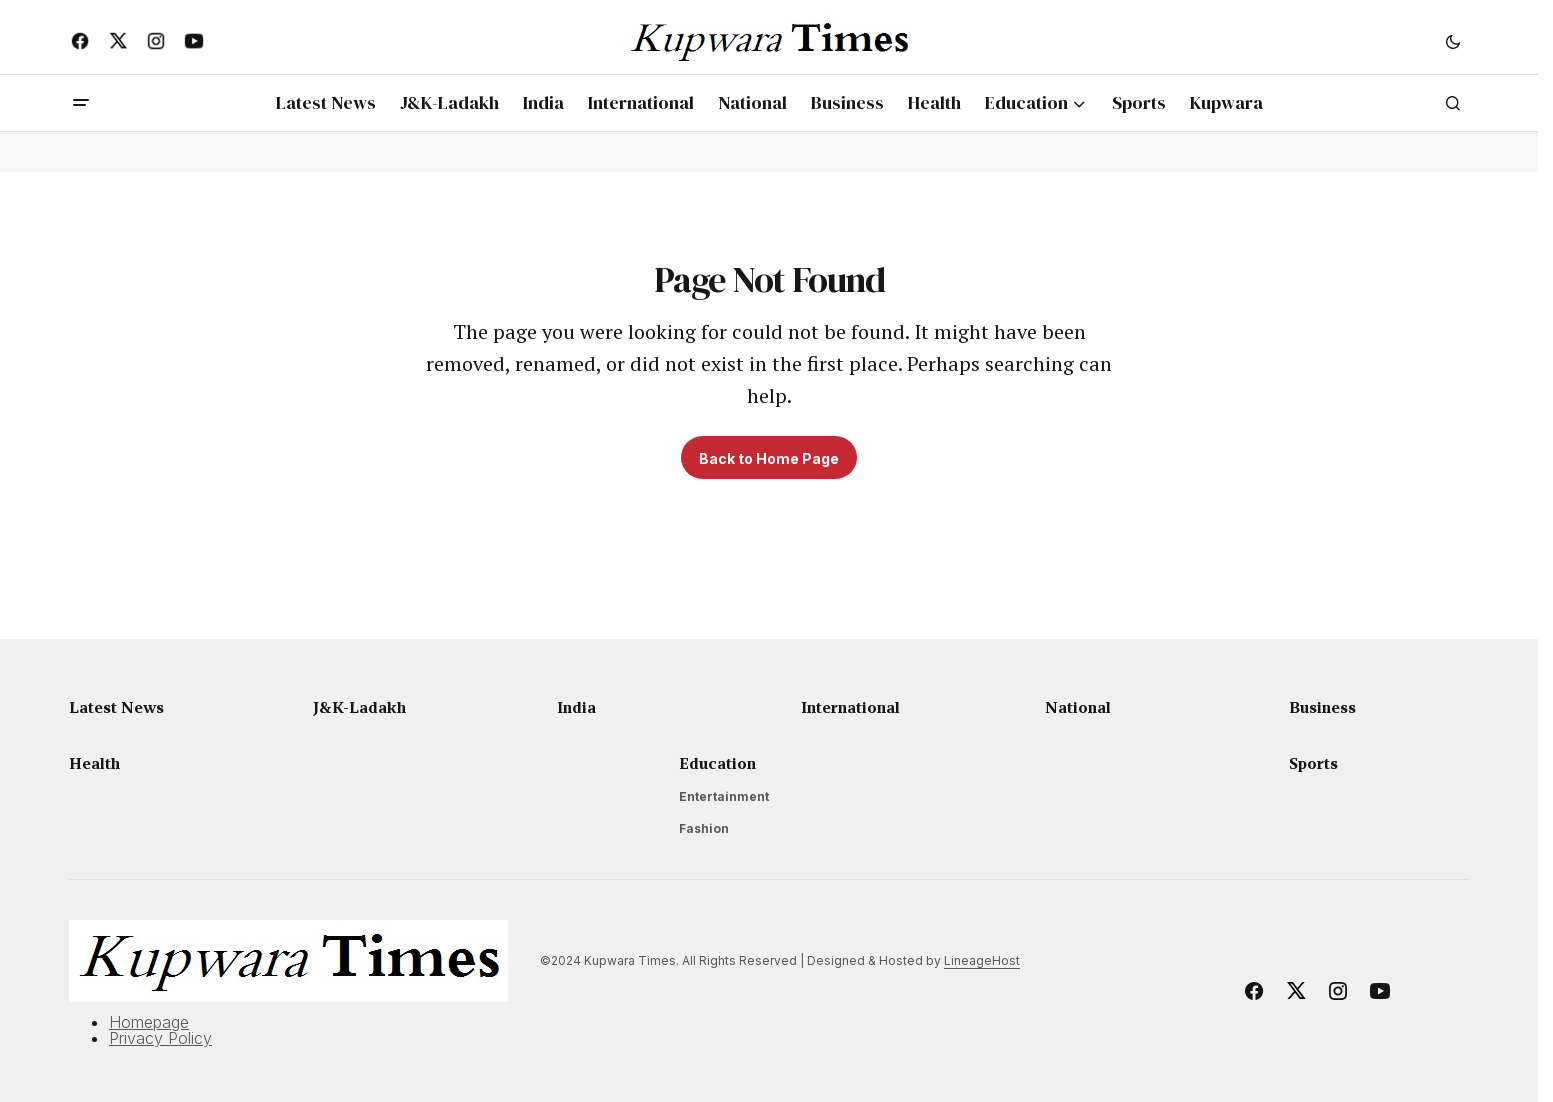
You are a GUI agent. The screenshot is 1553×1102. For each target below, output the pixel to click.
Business (1322, 707)
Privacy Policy (160, 1038)
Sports (1313, 763)
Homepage (149, 1022)
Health (94, 763)
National (1078, 707)
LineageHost (982, 960)
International (850, 707)
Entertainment (724, 796)
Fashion (704, 828)
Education (717, 763)
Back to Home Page (769, 458)
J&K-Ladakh (359, 707)
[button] (1453, 41)
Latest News (116, 707)
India (576, 707)
